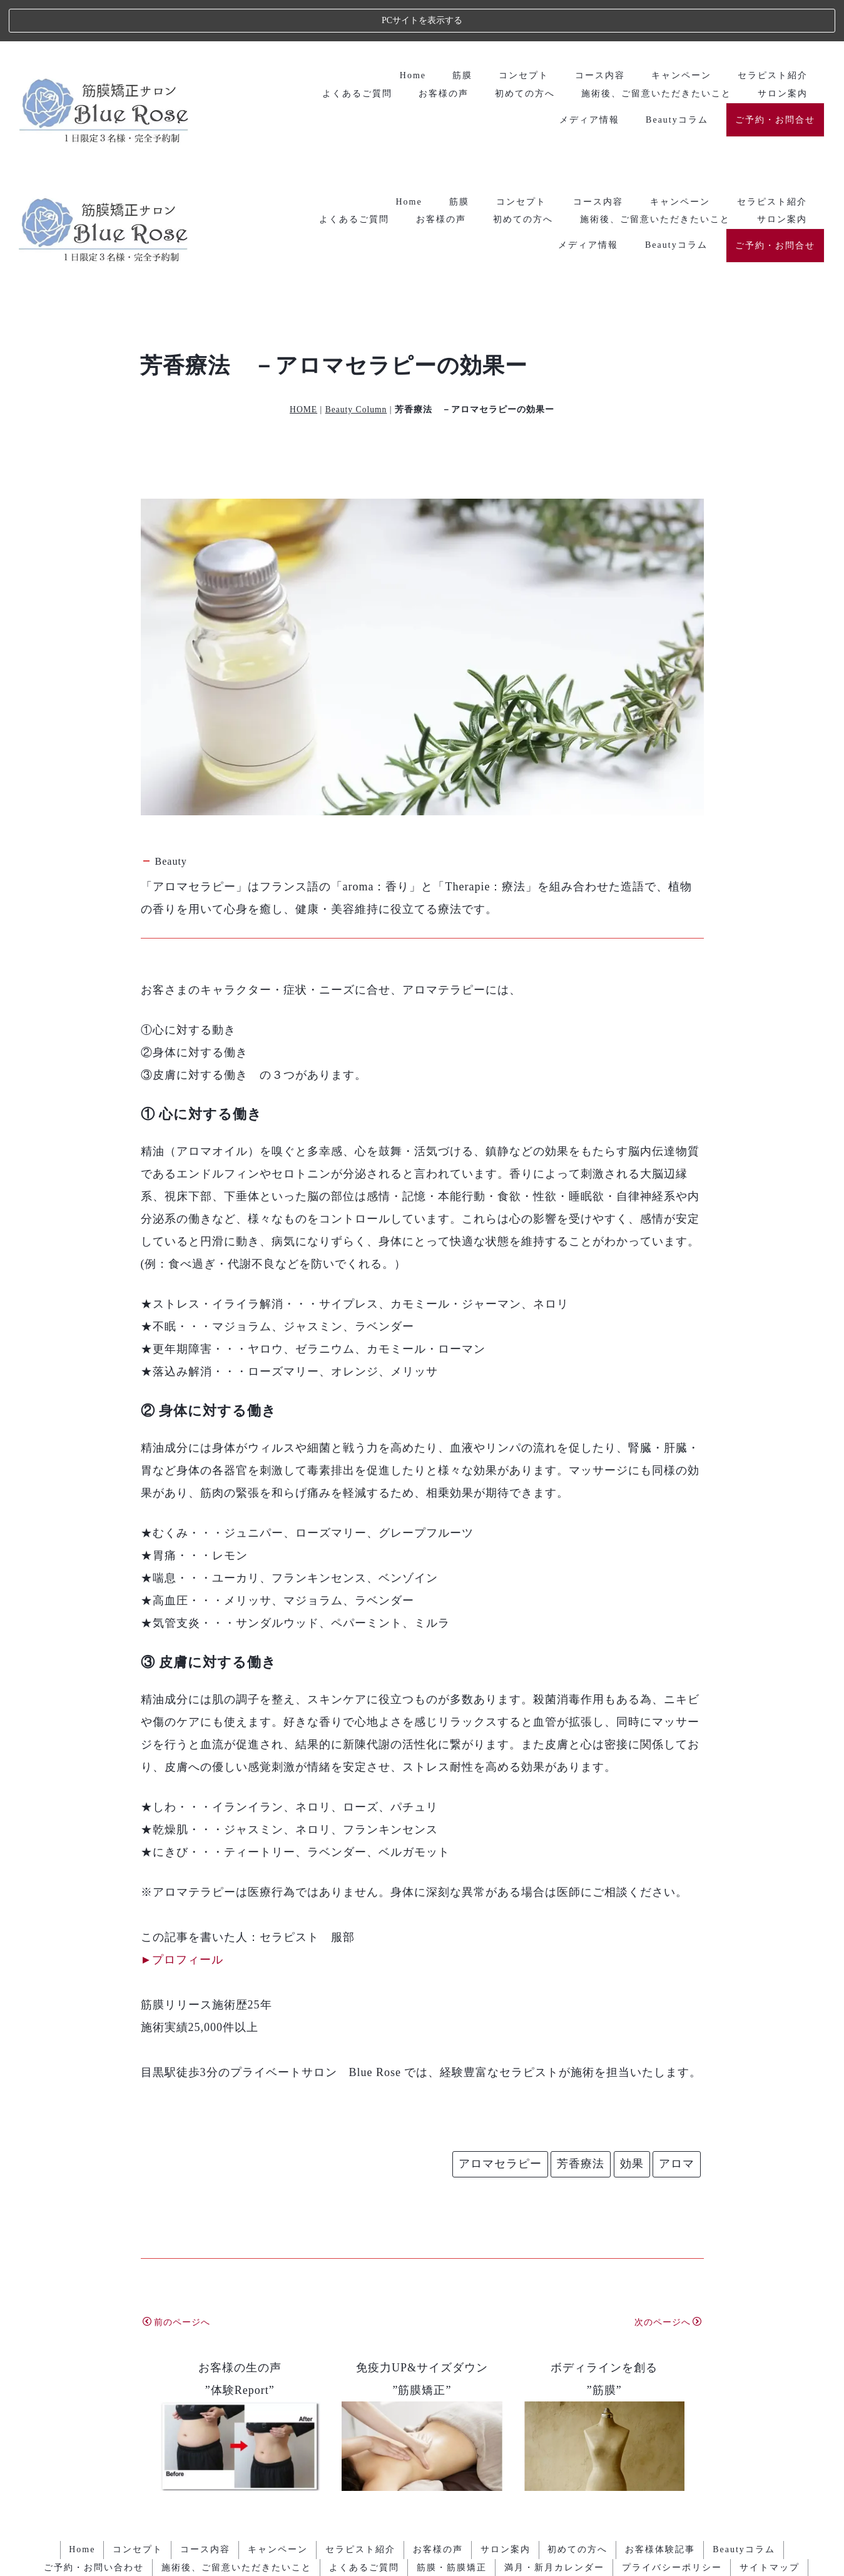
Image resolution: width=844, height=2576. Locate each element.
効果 (632, 2003)
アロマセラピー (500, 2003)
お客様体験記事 (665, 2388)
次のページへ (668, 2161)
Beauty (171, 700)
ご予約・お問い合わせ (90, 2406)
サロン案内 (782, 51)
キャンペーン (680, 33)
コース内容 (598, 33)
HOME (303, 248)
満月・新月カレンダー (556, 2406)
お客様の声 (441, 51)
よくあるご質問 (354, 51)
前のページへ (176, 2161)
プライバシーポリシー (674, 2406)
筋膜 (459, 33)
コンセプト (521, 33)
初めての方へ (523, 51)
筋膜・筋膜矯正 (452, 2406)
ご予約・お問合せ (775, 77)
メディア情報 (588, 77)
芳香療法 (580, 2003)
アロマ (676, 2003)
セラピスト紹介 (772, 33)
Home (408, 33)
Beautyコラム (676, 77)
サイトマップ (773, 2406)
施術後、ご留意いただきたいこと (655, 51)
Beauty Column (356, 248)
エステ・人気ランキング (422, 2548)
